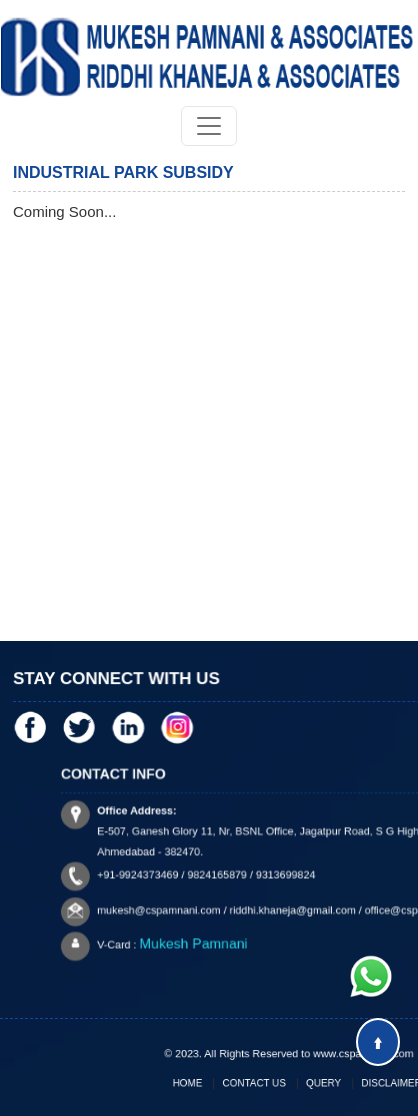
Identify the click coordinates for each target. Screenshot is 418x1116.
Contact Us (260, 1083)
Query (317, 1083)
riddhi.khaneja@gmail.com (292, 903)
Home (205, 1083)
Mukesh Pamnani (210, 931)
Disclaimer (374, 1083)
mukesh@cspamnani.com (181, 903)
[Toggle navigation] (209, 126)
